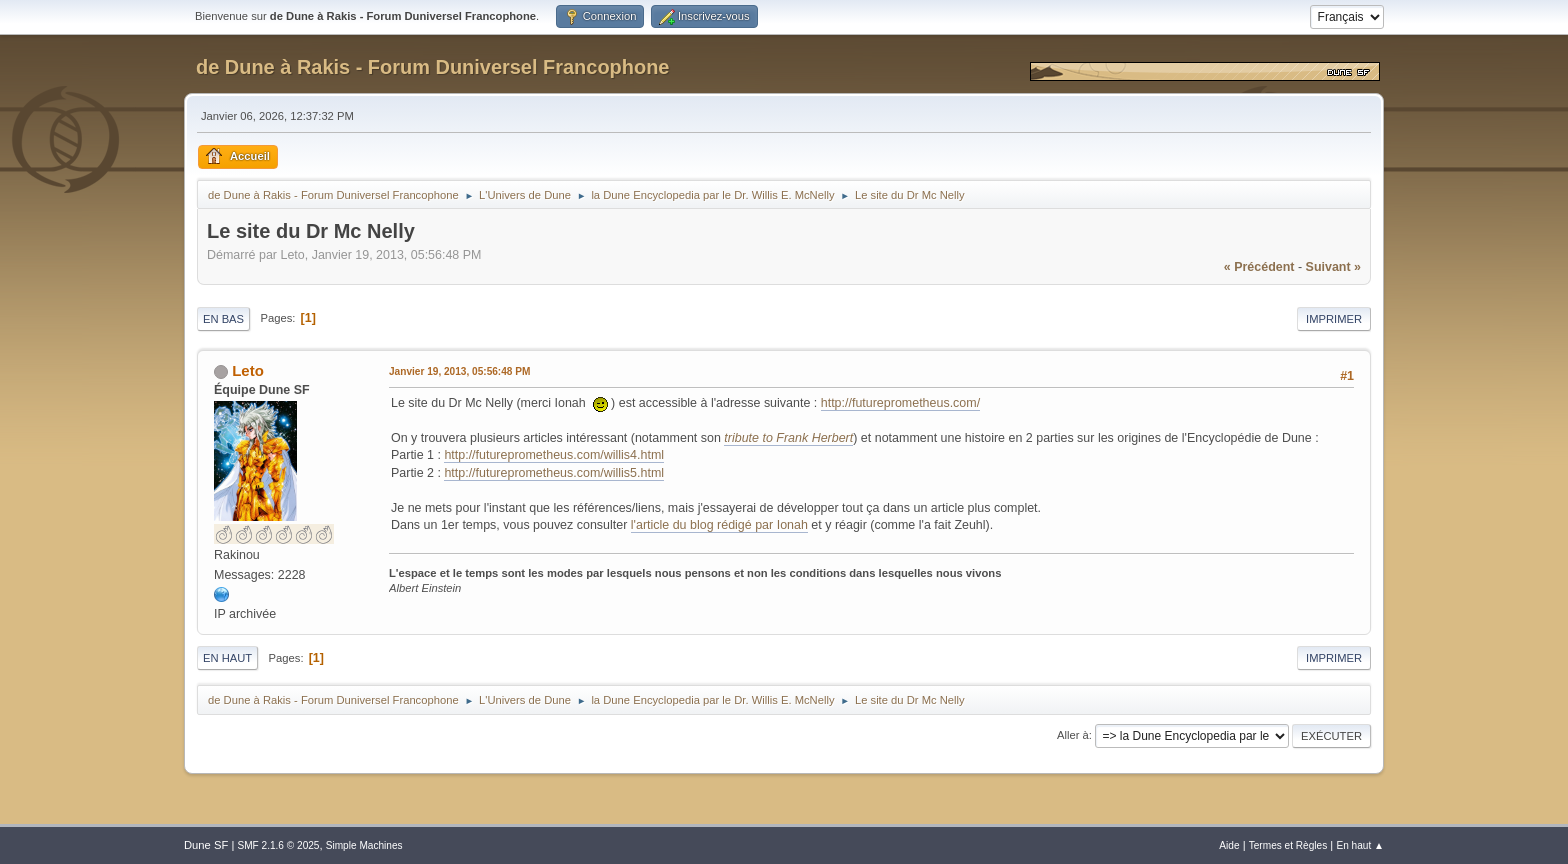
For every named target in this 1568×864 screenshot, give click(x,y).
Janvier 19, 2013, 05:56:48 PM (459, 371)
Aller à (1073, 735)
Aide (1229, 845)
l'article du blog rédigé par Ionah (719, 525)
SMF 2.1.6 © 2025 (278, 845)
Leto (248, 370)
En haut (227, 658)
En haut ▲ (1360, 845)
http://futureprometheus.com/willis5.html (554, 473)
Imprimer (1334, 319)
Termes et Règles (1288, 845)
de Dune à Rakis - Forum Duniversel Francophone (432, 67)
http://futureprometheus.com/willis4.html (554, 455)
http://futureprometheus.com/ (900, 403)
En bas (223, 319)
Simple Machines (364, 845)
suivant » (1333, 267)
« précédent (1259, 267)
